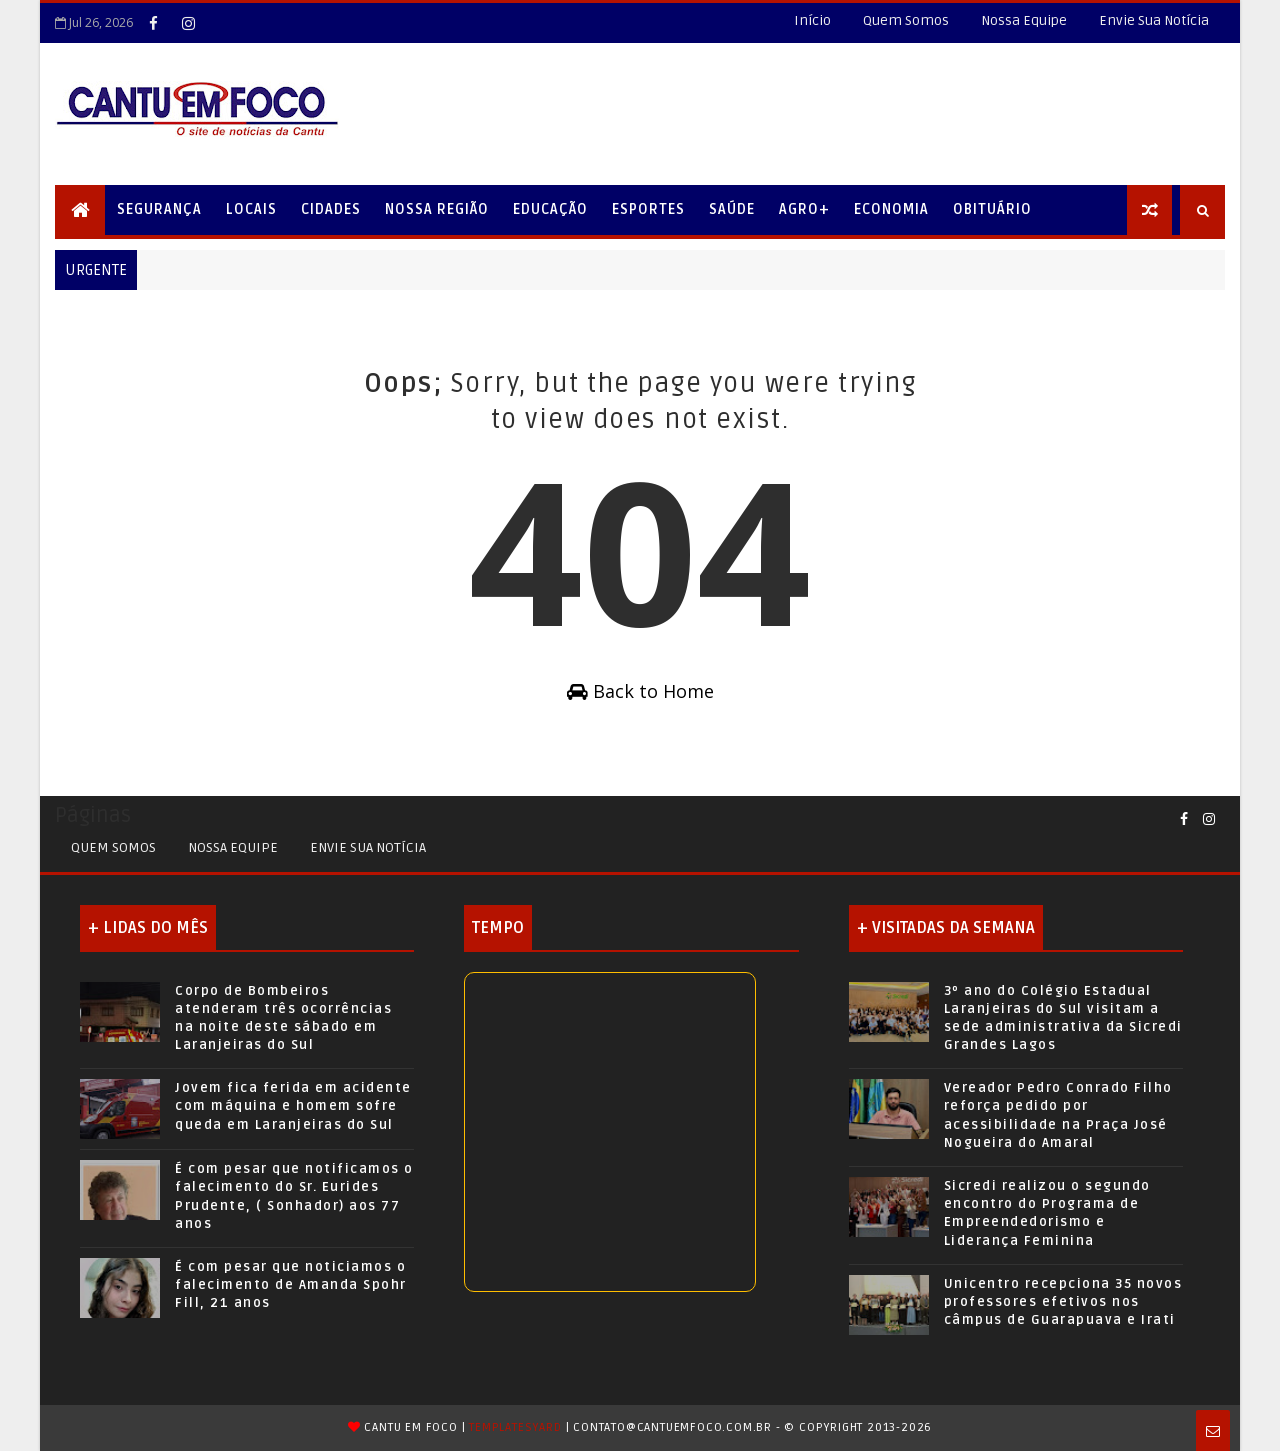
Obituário (992, 209)
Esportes (648, 209)
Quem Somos (906, 20)
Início (812, 20)
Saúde (732, 209)
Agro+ (804, 209)
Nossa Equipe (1024, 20)
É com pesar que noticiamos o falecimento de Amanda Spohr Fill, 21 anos (291, 1285)
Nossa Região (437, 209)
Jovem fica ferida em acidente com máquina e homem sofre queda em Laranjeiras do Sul (293, 1106)
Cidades (331, 209)
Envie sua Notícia (368, 847)
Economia (891, 209)
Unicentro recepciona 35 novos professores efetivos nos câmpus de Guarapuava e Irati (1063, 1302)
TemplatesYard (515, 1427)
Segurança (159, 209)
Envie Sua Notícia (1154, 20)
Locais (251, 209)
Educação (550, 209)
